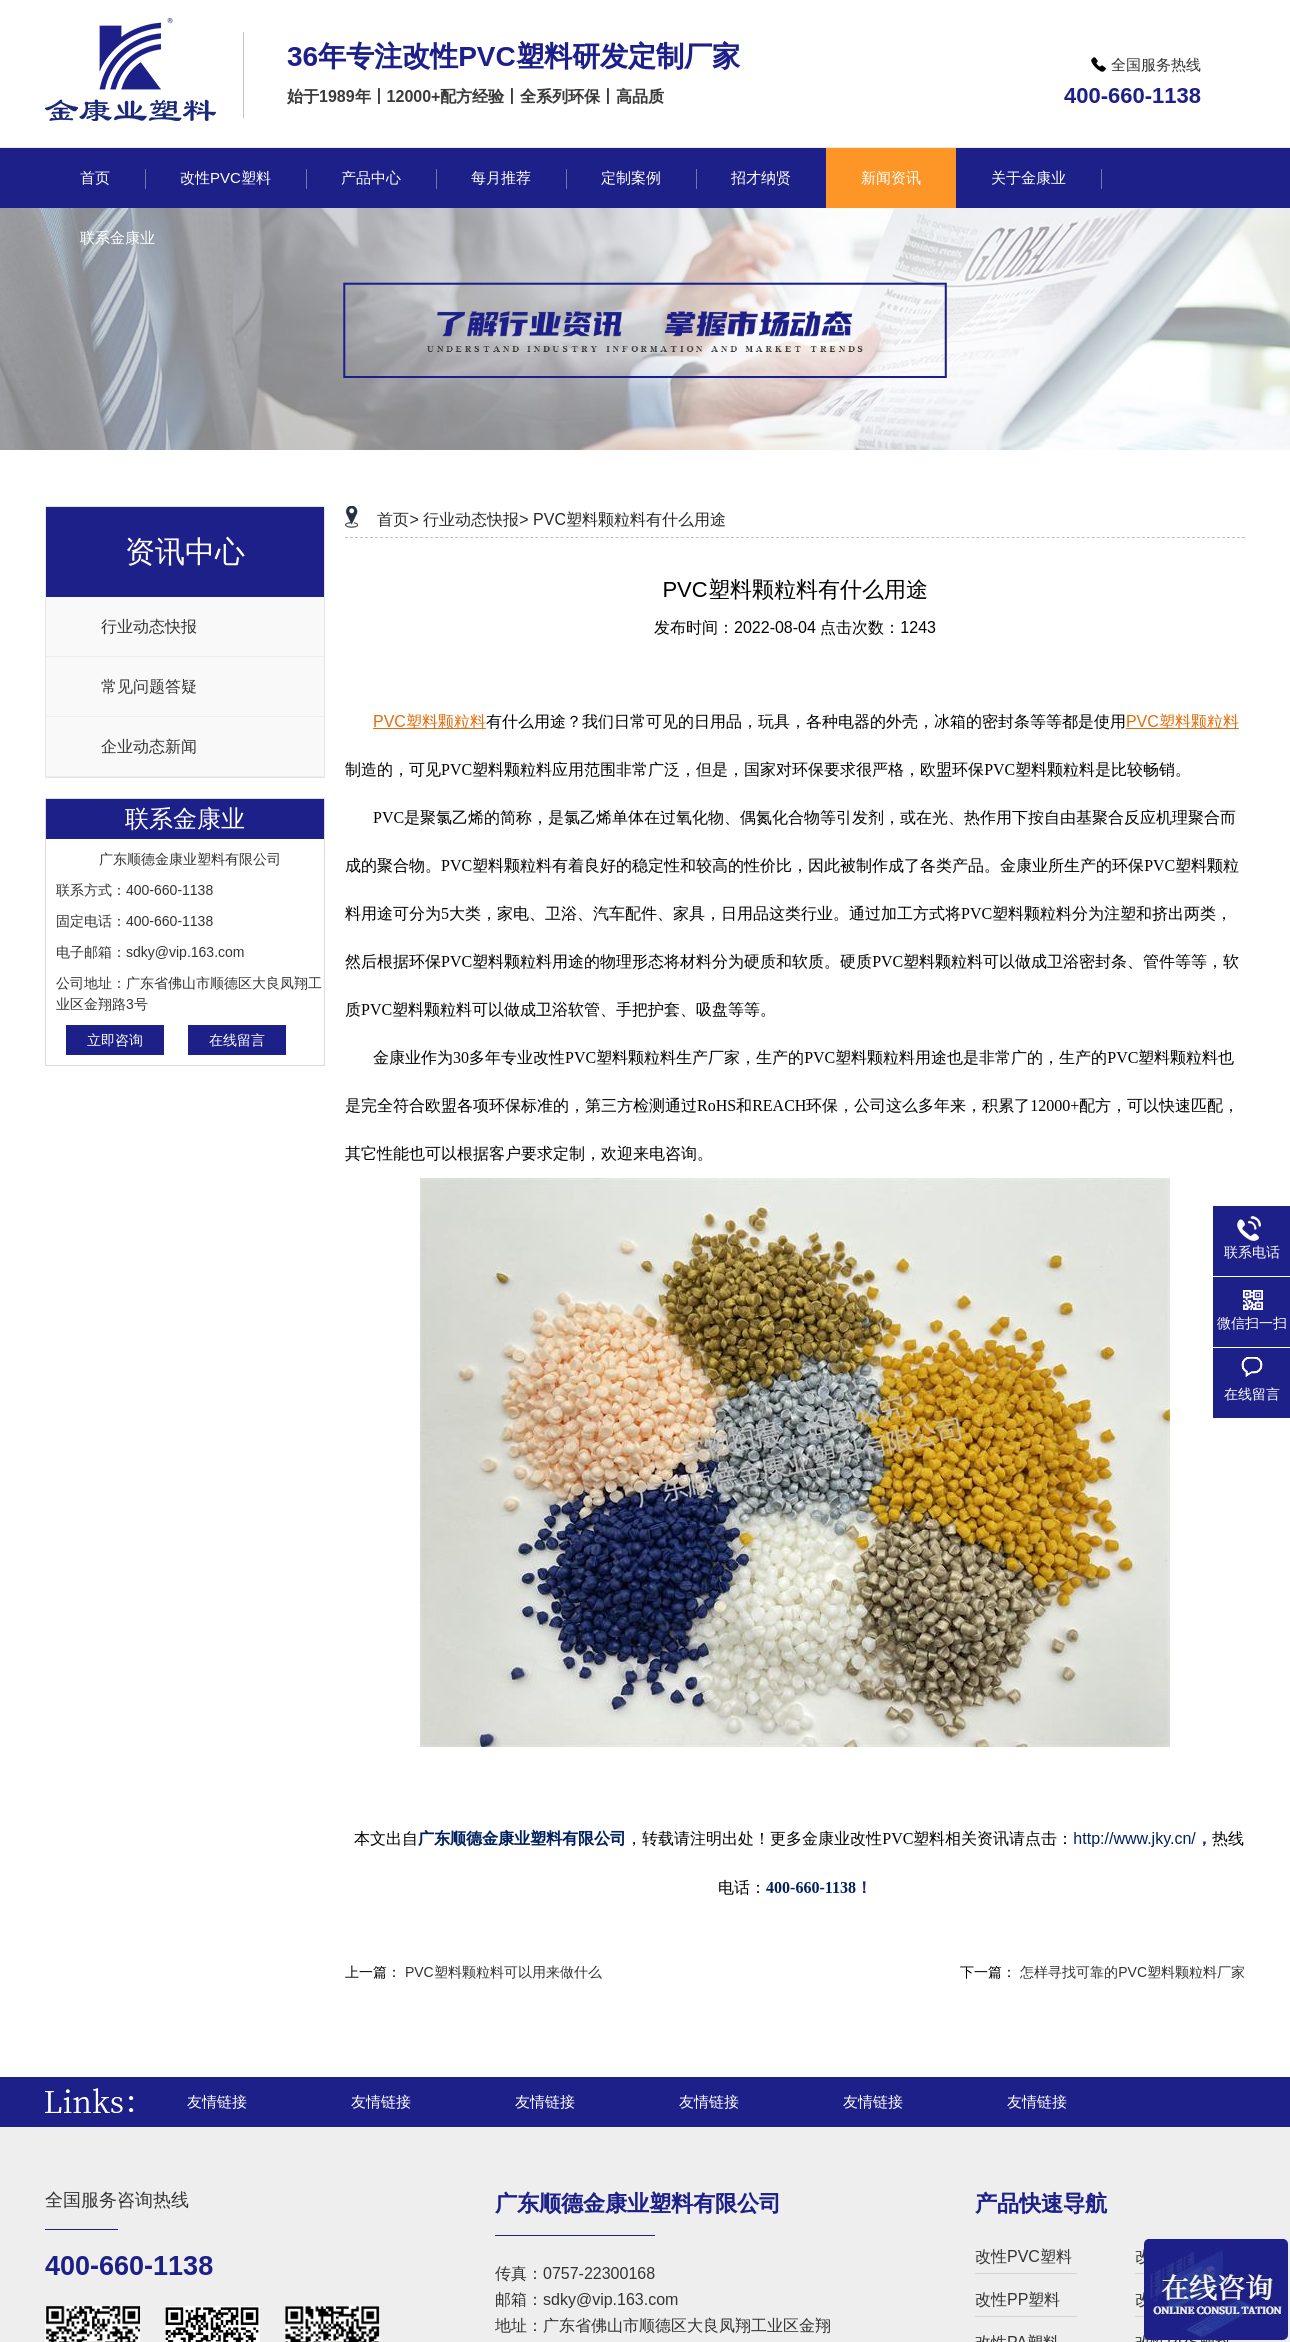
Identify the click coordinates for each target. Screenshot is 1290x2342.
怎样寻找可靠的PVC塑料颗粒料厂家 (1132, 1972)
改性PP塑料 (1017, 2299)
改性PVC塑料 (1023, 2256)
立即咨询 (115, 1040)
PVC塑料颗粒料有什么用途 (629, 519)
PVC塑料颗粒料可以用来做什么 (503, 1972)
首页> (397, 519)
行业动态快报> (475, 519)
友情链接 (217, 2101)
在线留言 (237, 1040)
